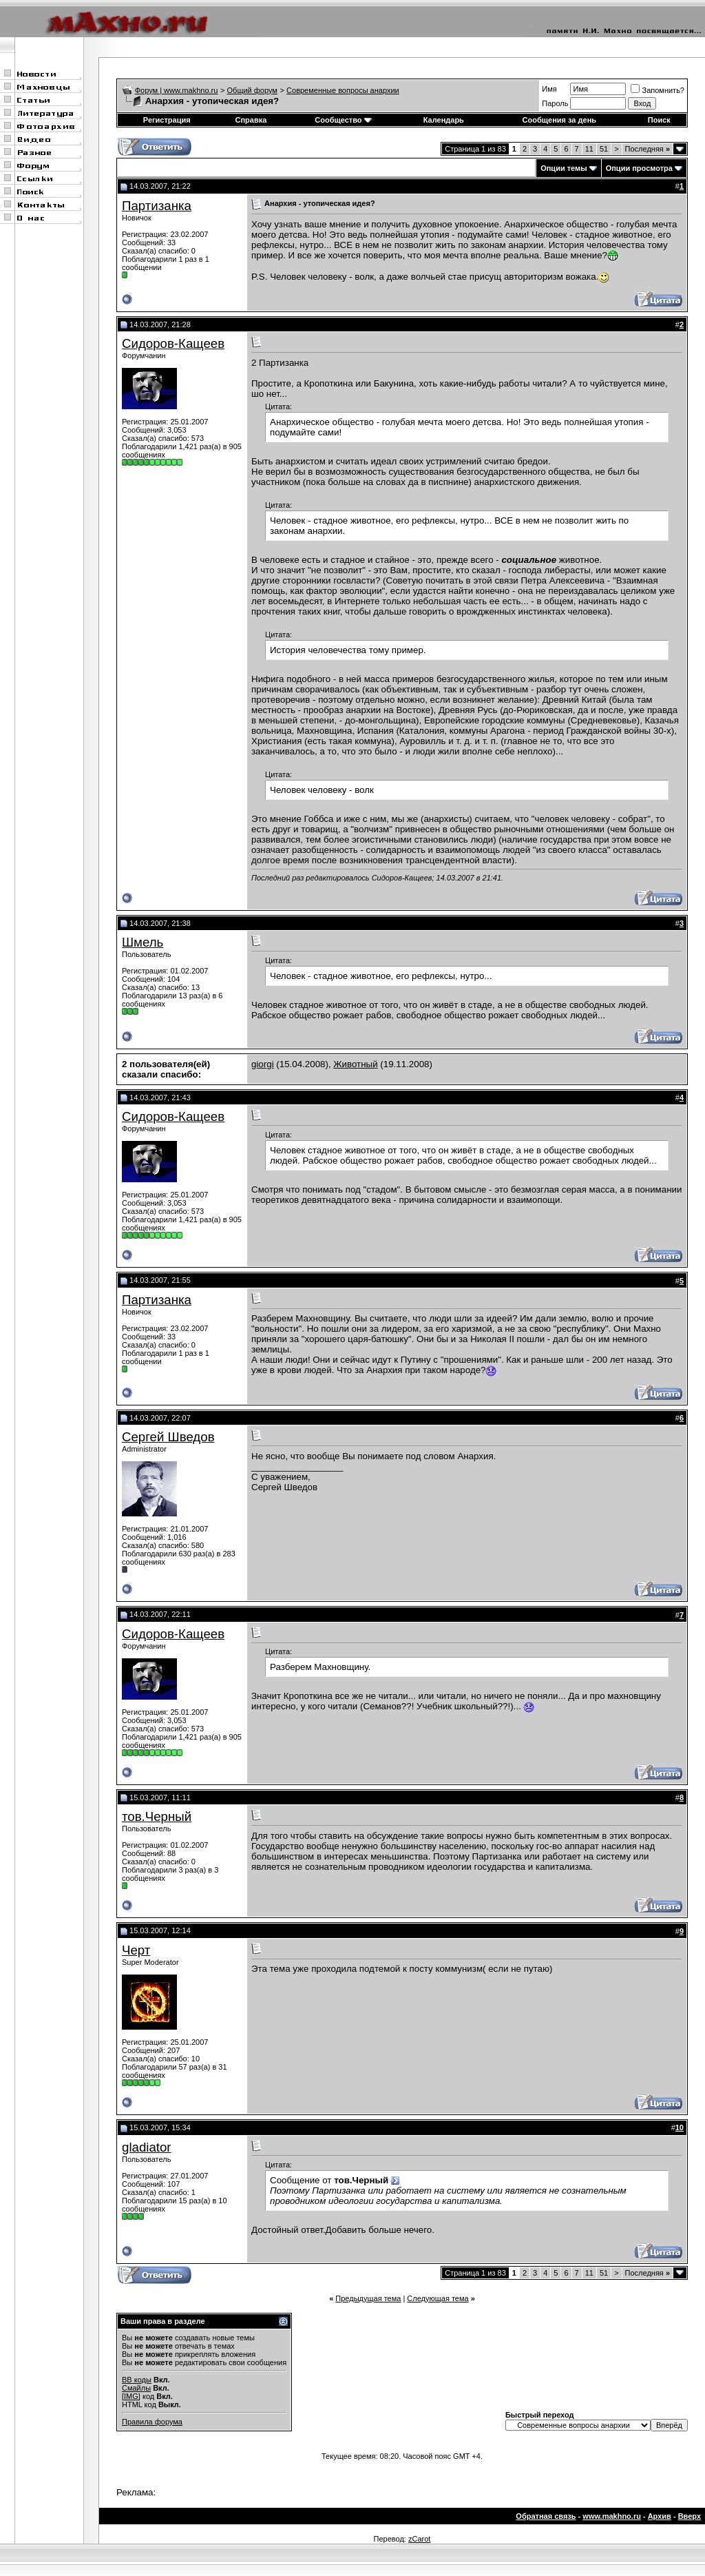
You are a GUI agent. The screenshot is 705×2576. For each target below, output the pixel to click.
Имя (549, 89)
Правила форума (152, 2422)
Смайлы (136, 2388)
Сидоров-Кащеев (173, 343)
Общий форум (252, 90)
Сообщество (343, 120)
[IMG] (131, 2396)
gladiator (146, 2147)
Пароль (555, 103)
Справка (250, 120)
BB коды (136, 2380)
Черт (136, 1950)
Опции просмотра (639, 168)
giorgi (262, 1064)
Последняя (647, 149)
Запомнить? (657, 90)
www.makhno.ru (611, 2516)
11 (589, 149)
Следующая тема (437, 2298)
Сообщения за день (559, 120)
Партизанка (156, 205)
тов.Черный (156, 1816)
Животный (355, 1064)
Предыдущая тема (368, 2298)
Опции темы (563, 168)
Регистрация (167, 120)
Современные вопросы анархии (342, 90)
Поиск (659, 120)
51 (604, 149)
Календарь (443, 120)
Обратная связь (546, 2516)
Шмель (142, 942)
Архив (659, 2516)
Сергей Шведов (168, 1437)
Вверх (689, 2516)
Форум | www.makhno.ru (176, 90)
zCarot (419, 2539)
